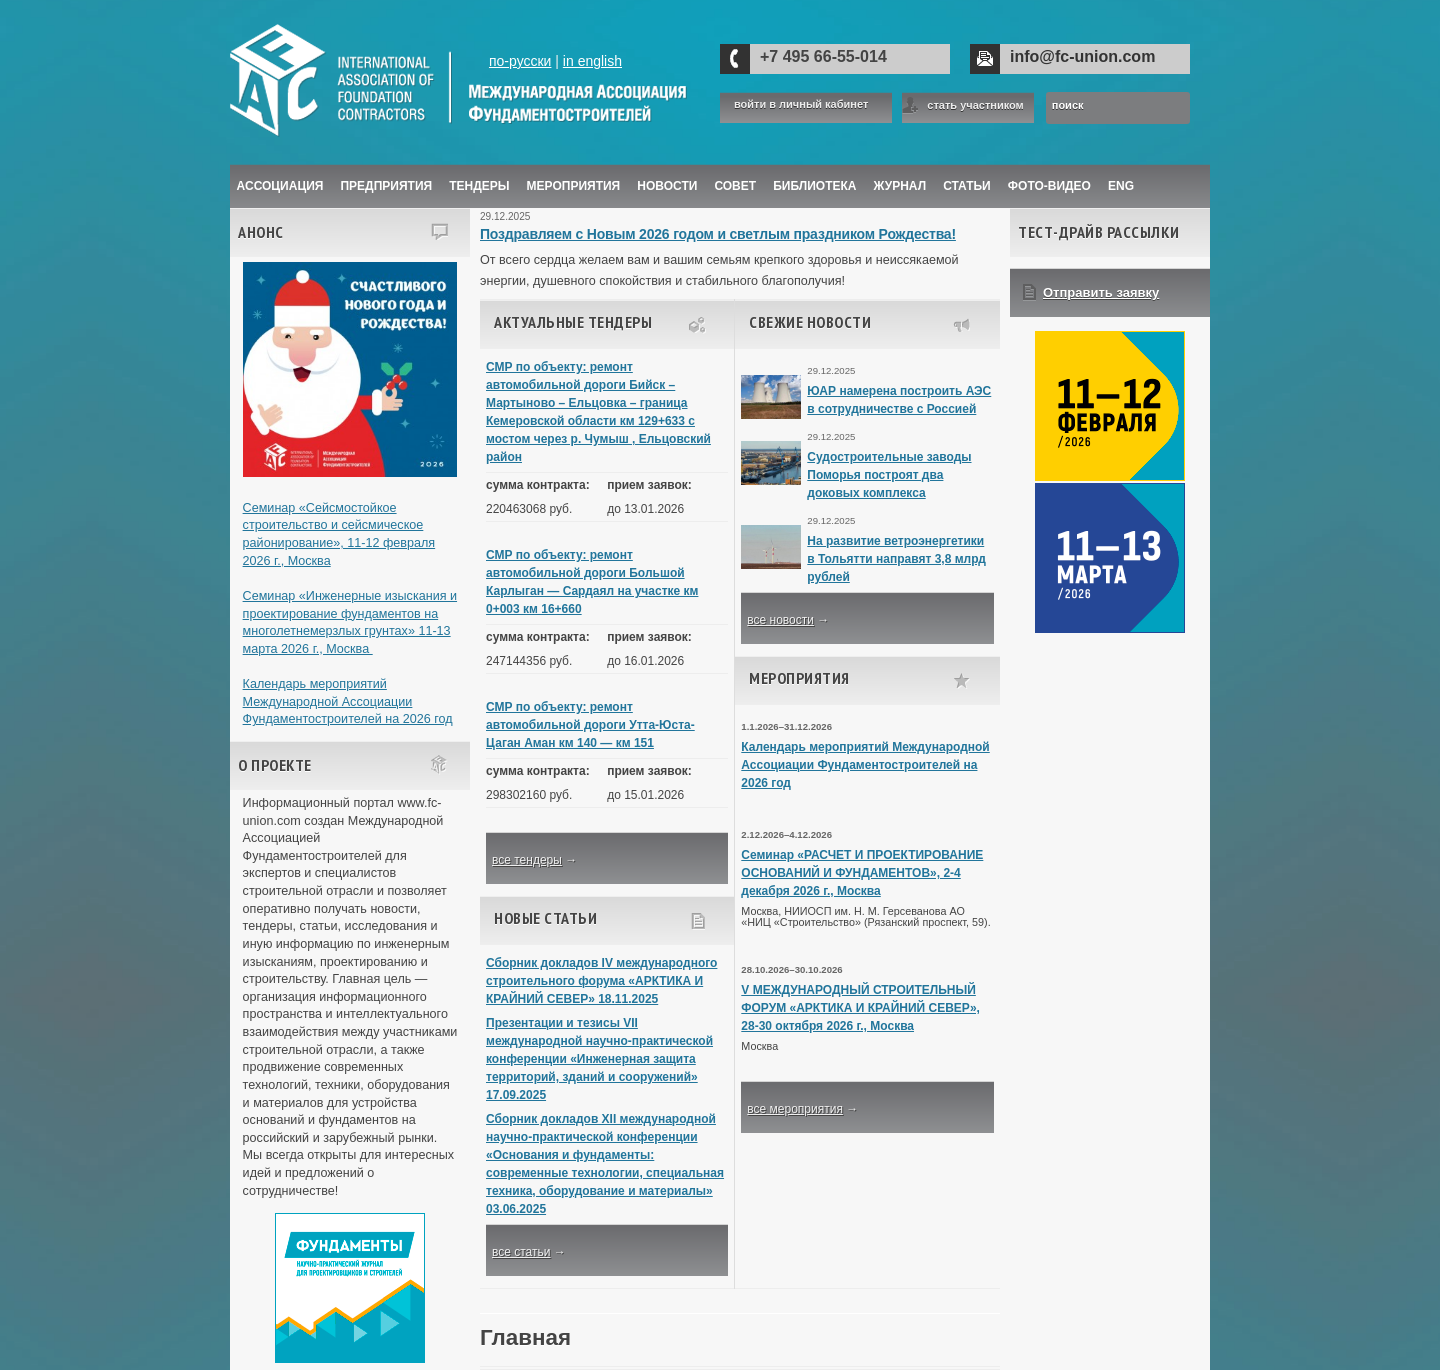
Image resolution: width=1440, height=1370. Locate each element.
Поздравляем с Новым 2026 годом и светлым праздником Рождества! (718, 234)
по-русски (520, 61)
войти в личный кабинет (801, 104)
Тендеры (479, 186)
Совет (735, 186)
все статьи (521, 1252)
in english (592, 61)
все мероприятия (795, 1109)
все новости (780, 620)
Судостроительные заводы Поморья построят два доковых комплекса (889, 475)
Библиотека (814, 186)
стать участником (975, 105)
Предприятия (386, 186)
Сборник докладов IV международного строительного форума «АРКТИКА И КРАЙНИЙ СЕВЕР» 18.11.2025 (601, 981)
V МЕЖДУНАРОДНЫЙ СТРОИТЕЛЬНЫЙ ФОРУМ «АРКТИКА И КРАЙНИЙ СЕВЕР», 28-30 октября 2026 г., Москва (860, 1008)
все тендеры (527, 860)
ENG (1121, 186)
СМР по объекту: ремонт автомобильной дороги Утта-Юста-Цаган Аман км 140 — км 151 (590, 725)
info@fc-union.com (1082, 56)
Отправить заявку (1101, 292)
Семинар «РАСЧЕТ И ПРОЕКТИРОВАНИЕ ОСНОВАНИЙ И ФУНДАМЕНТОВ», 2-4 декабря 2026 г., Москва (862, 873)
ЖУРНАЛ (900, 186)
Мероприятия (574, 186)
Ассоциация (280, 186)
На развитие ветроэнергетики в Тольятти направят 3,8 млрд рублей (896, 559)
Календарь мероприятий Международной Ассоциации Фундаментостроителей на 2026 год (348, 701)
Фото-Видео (1049, 186)
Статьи (967, 186)
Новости (667, 186)
